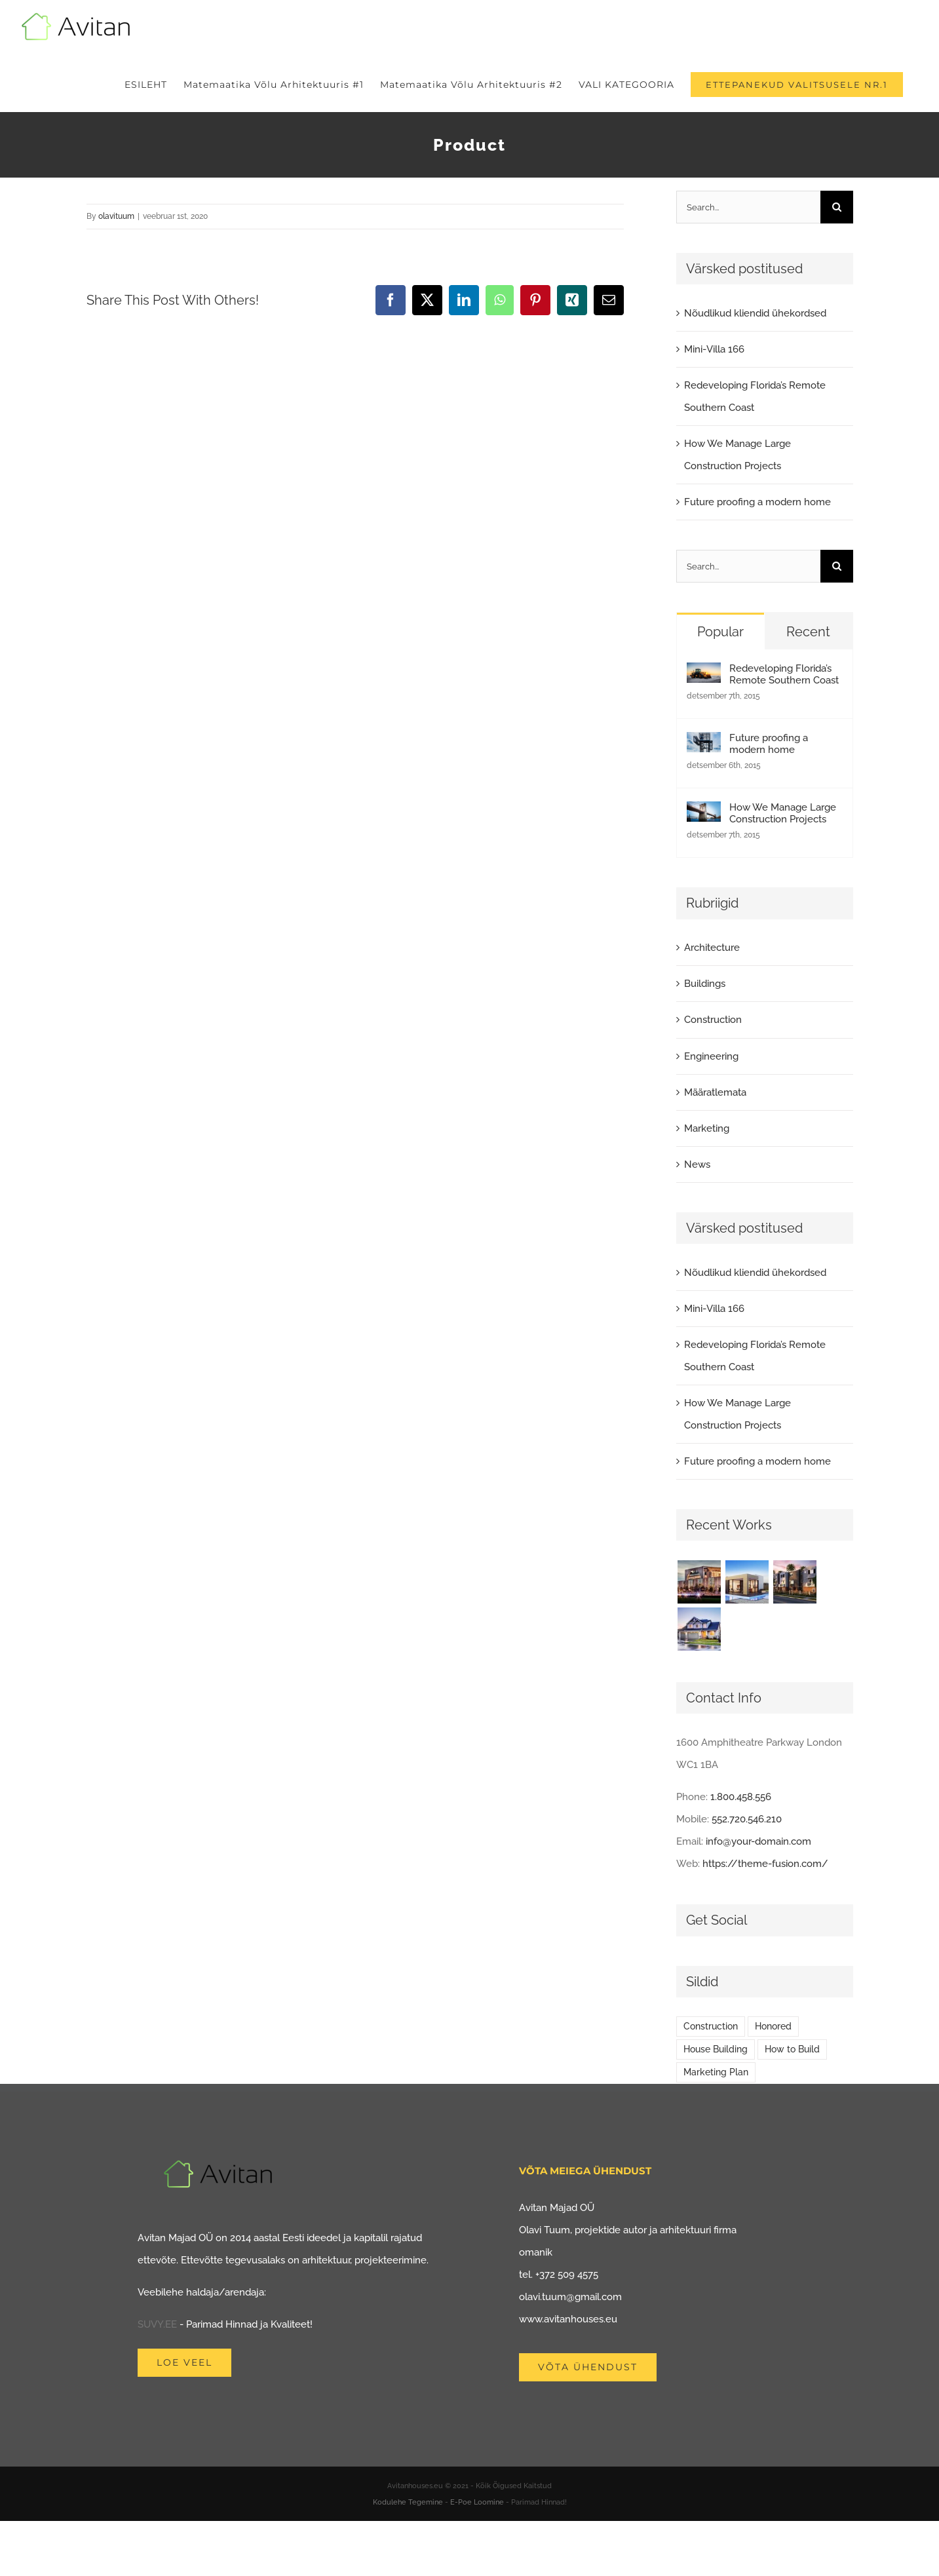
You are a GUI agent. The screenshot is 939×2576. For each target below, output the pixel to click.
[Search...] (748, 207)
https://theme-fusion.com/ (765, 1864)
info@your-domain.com (758, 1841)
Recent (808, 632)
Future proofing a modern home (757, 502)
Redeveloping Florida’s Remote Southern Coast (784, 674)
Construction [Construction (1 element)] (710, 2026)
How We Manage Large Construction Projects (782, 813)
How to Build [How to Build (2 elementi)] (792, 2049)
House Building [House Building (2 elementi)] (715, 2049)
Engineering (711, 1056)
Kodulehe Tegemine (408, 2502)
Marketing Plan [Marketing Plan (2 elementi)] (715, 2072)
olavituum (116, 216)
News (697, 1164)
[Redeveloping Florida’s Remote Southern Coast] (704, 674)
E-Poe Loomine (477, 2502)
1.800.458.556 (740, 1797)
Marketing (706, 1128)
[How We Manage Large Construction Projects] (704, 812)
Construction (713, 1020)
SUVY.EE (157, 2324)
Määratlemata (715, 1092)
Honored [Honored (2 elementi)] (773, 2026)
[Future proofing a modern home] (704, 743)
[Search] (836, 207)
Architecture (712, 947)
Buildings (704, 984)
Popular (720, 632)
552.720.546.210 (747, 1819)
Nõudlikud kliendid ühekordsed (755, 313)
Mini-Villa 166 (714, 349)
